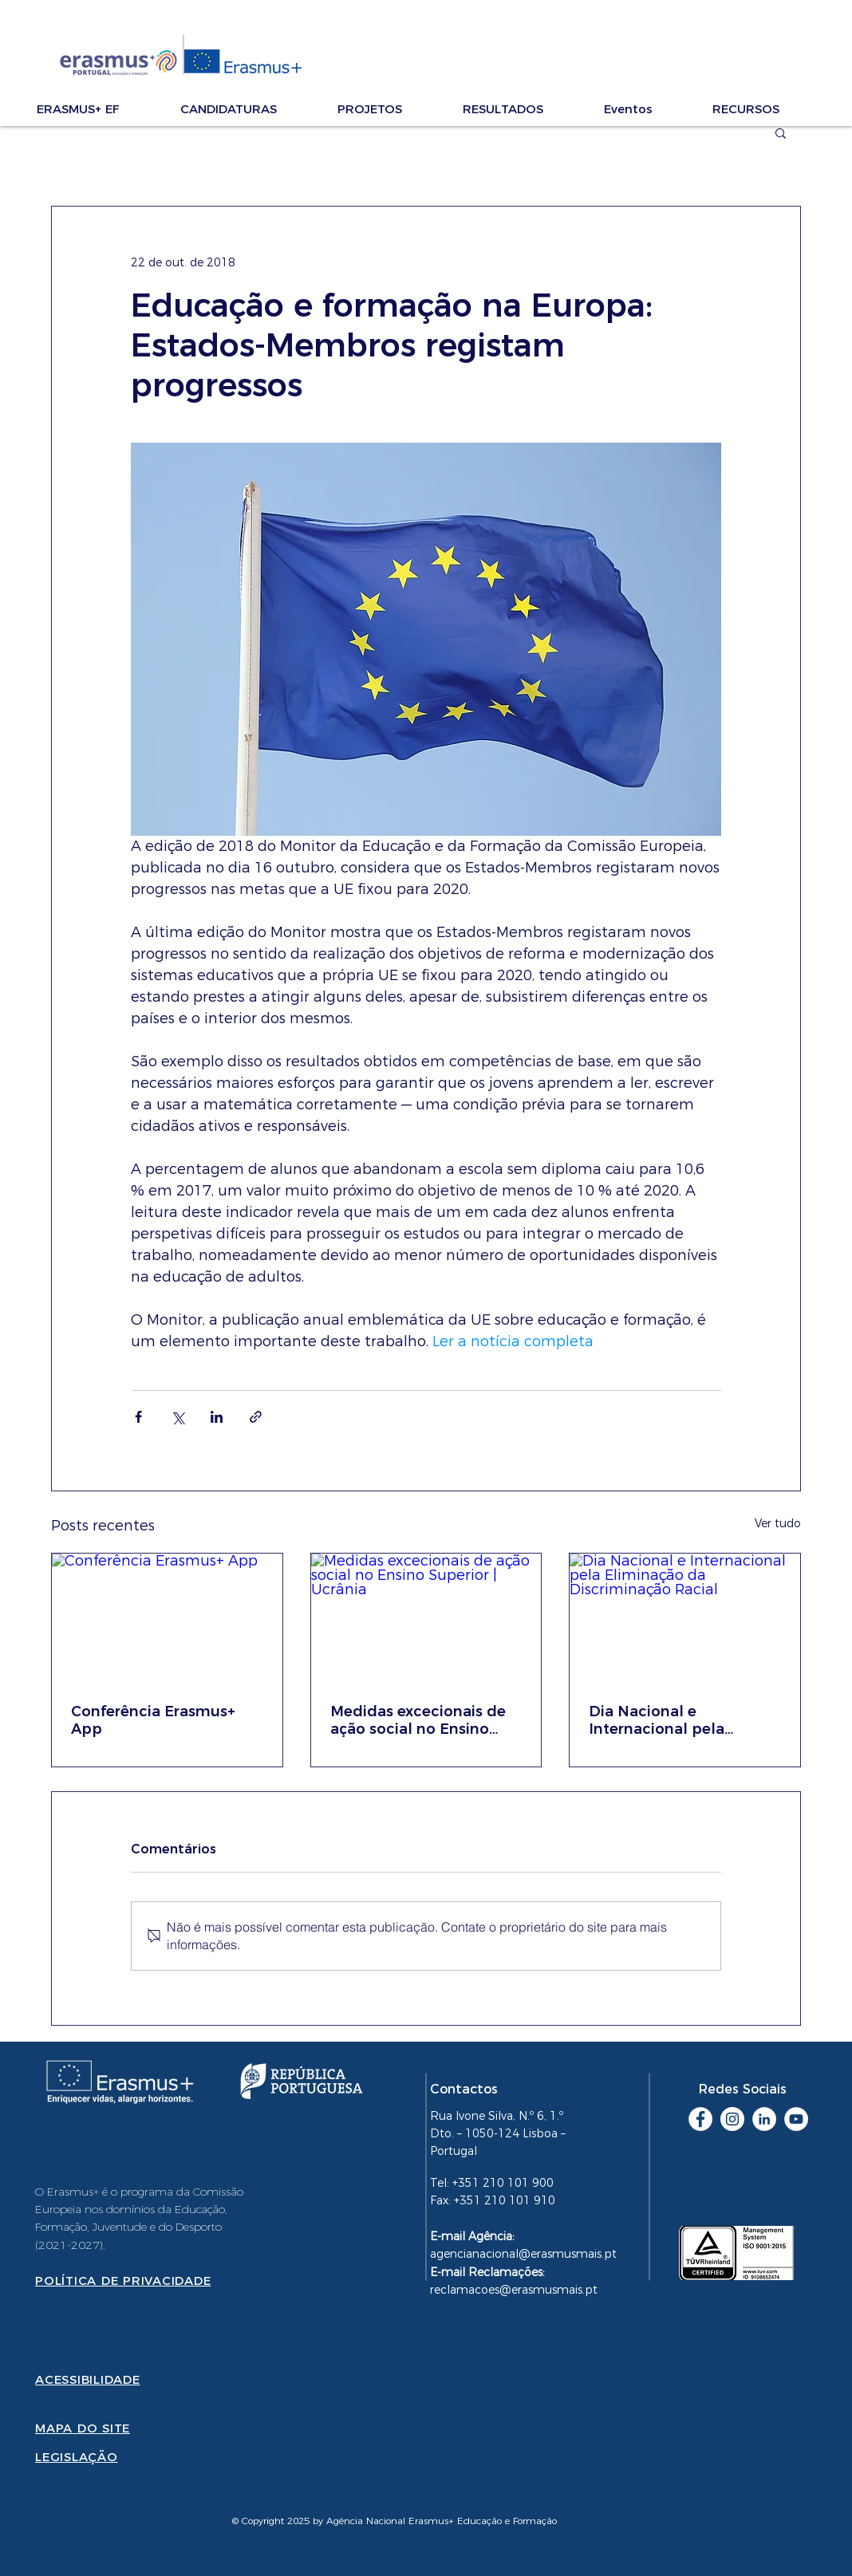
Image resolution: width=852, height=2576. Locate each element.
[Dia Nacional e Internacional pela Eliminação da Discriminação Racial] (685, 1618)
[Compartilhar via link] (255, 1416)
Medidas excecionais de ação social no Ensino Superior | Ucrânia (418, 1720)
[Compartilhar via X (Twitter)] (177, 1416)
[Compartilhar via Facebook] (138, 1416)
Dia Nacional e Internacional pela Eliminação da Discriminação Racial (666, 1720)
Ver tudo (778, 1523)
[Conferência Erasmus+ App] (167, 1618)
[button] (100, 108)
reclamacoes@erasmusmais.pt (514, 2290)
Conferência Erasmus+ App (153, 1720)
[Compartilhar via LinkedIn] (216, 1416)
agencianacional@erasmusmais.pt (523, 2254)
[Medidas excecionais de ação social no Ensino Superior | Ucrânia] (426, 1618)
